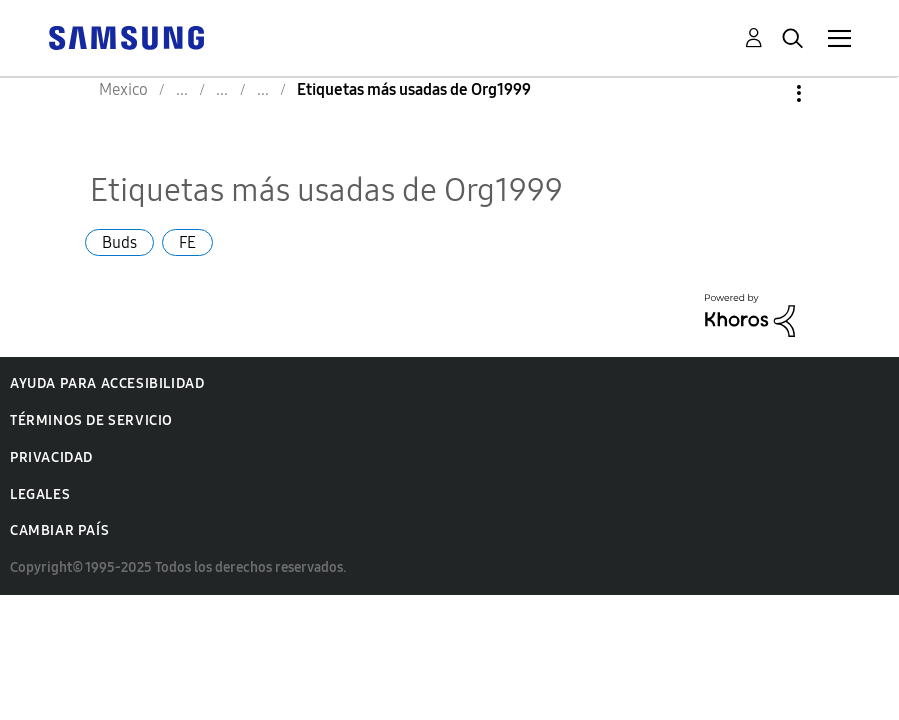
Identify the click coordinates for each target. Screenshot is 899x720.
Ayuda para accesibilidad (107, 383)
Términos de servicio (91, 420)
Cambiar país (59, 530)
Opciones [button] (765, 93)
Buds (119, 242)
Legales (40, 494)
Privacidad (51, 457)
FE (187, 242)
